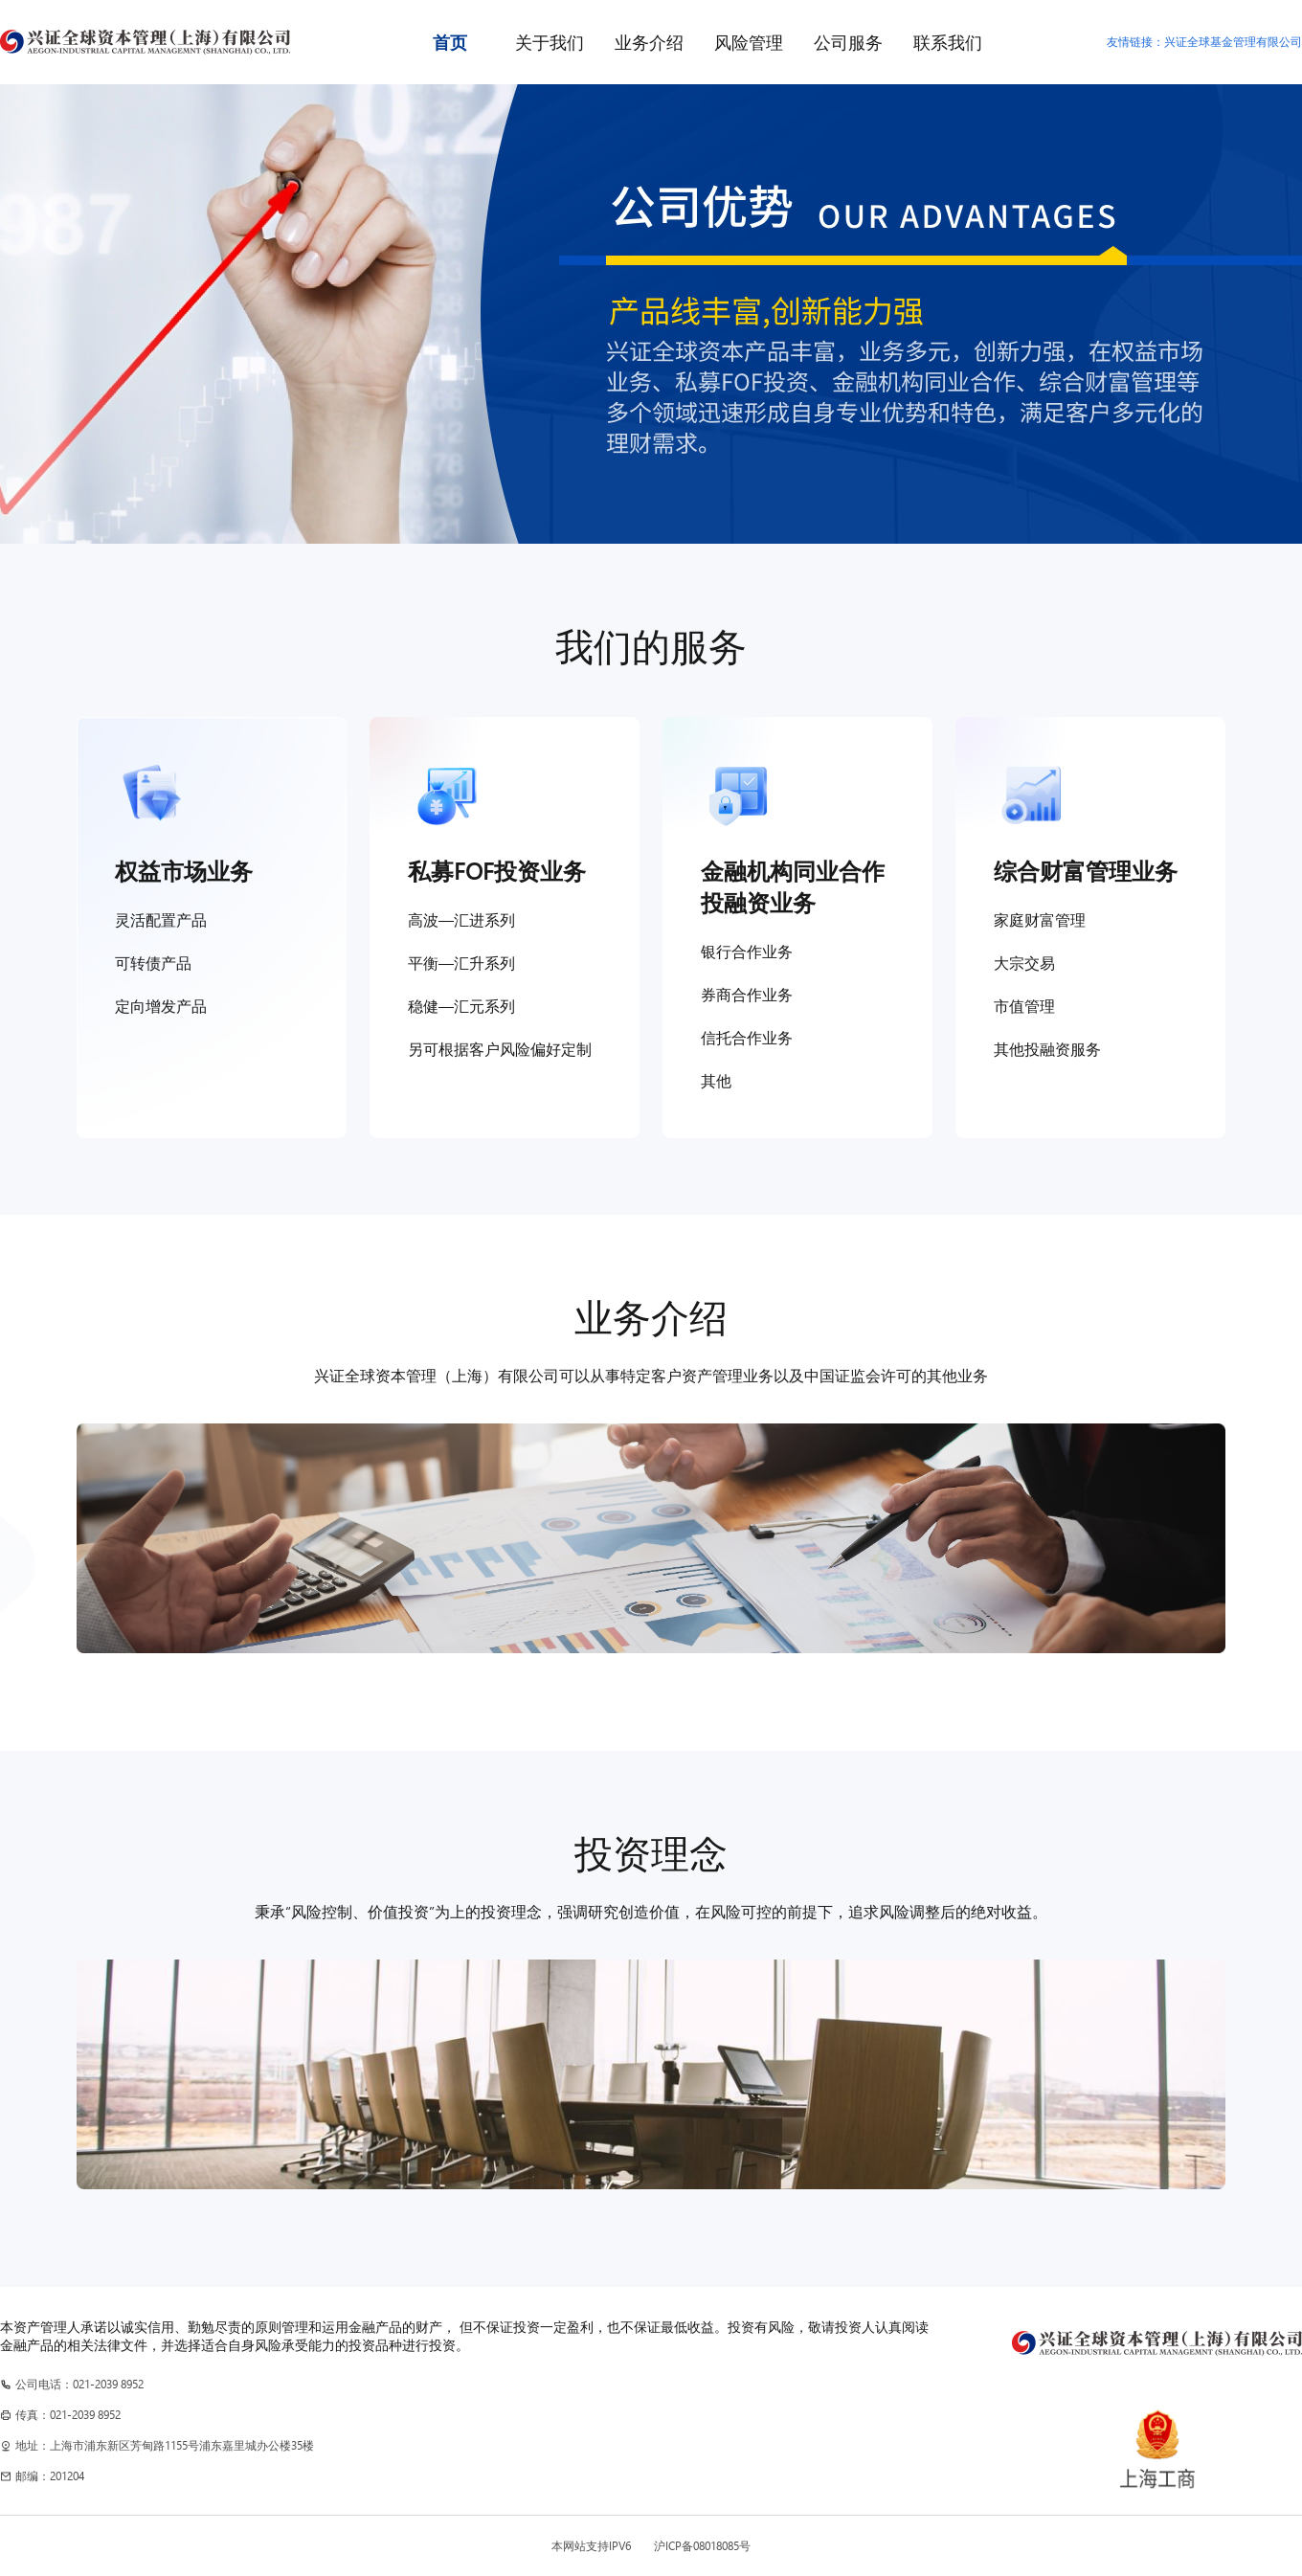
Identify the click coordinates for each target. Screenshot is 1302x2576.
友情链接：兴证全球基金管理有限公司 (1204, 41)
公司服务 (848, 42)
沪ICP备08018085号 (702, 2546)
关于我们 (549, 42)
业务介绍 (649, 42)
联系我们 (947, 42)
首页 (450, 42)
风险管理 (748, 42)
